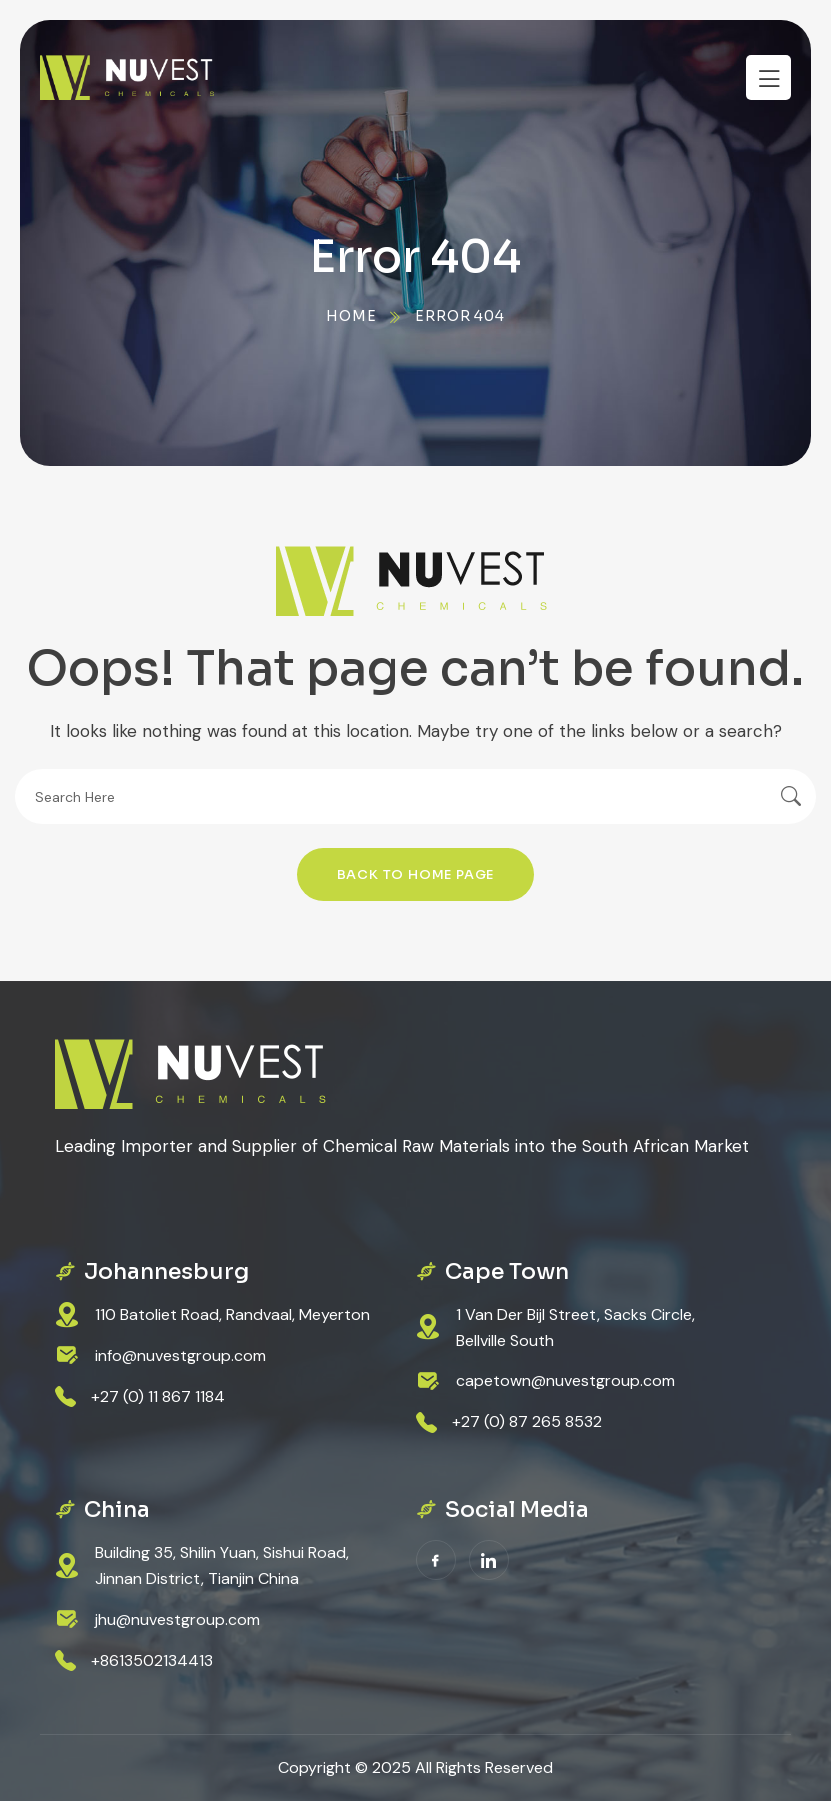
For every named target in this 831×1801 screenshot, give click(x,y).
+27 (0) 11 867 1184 (158, 1396)
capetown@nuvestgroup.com (565, 1380)
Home (351, 316)
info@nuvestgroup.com (180, 1355)
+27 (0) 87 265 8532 (527, 1421)
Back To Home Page (416, 874)
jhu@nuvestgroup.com (177, 1619)
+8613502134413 (152, 1660)
